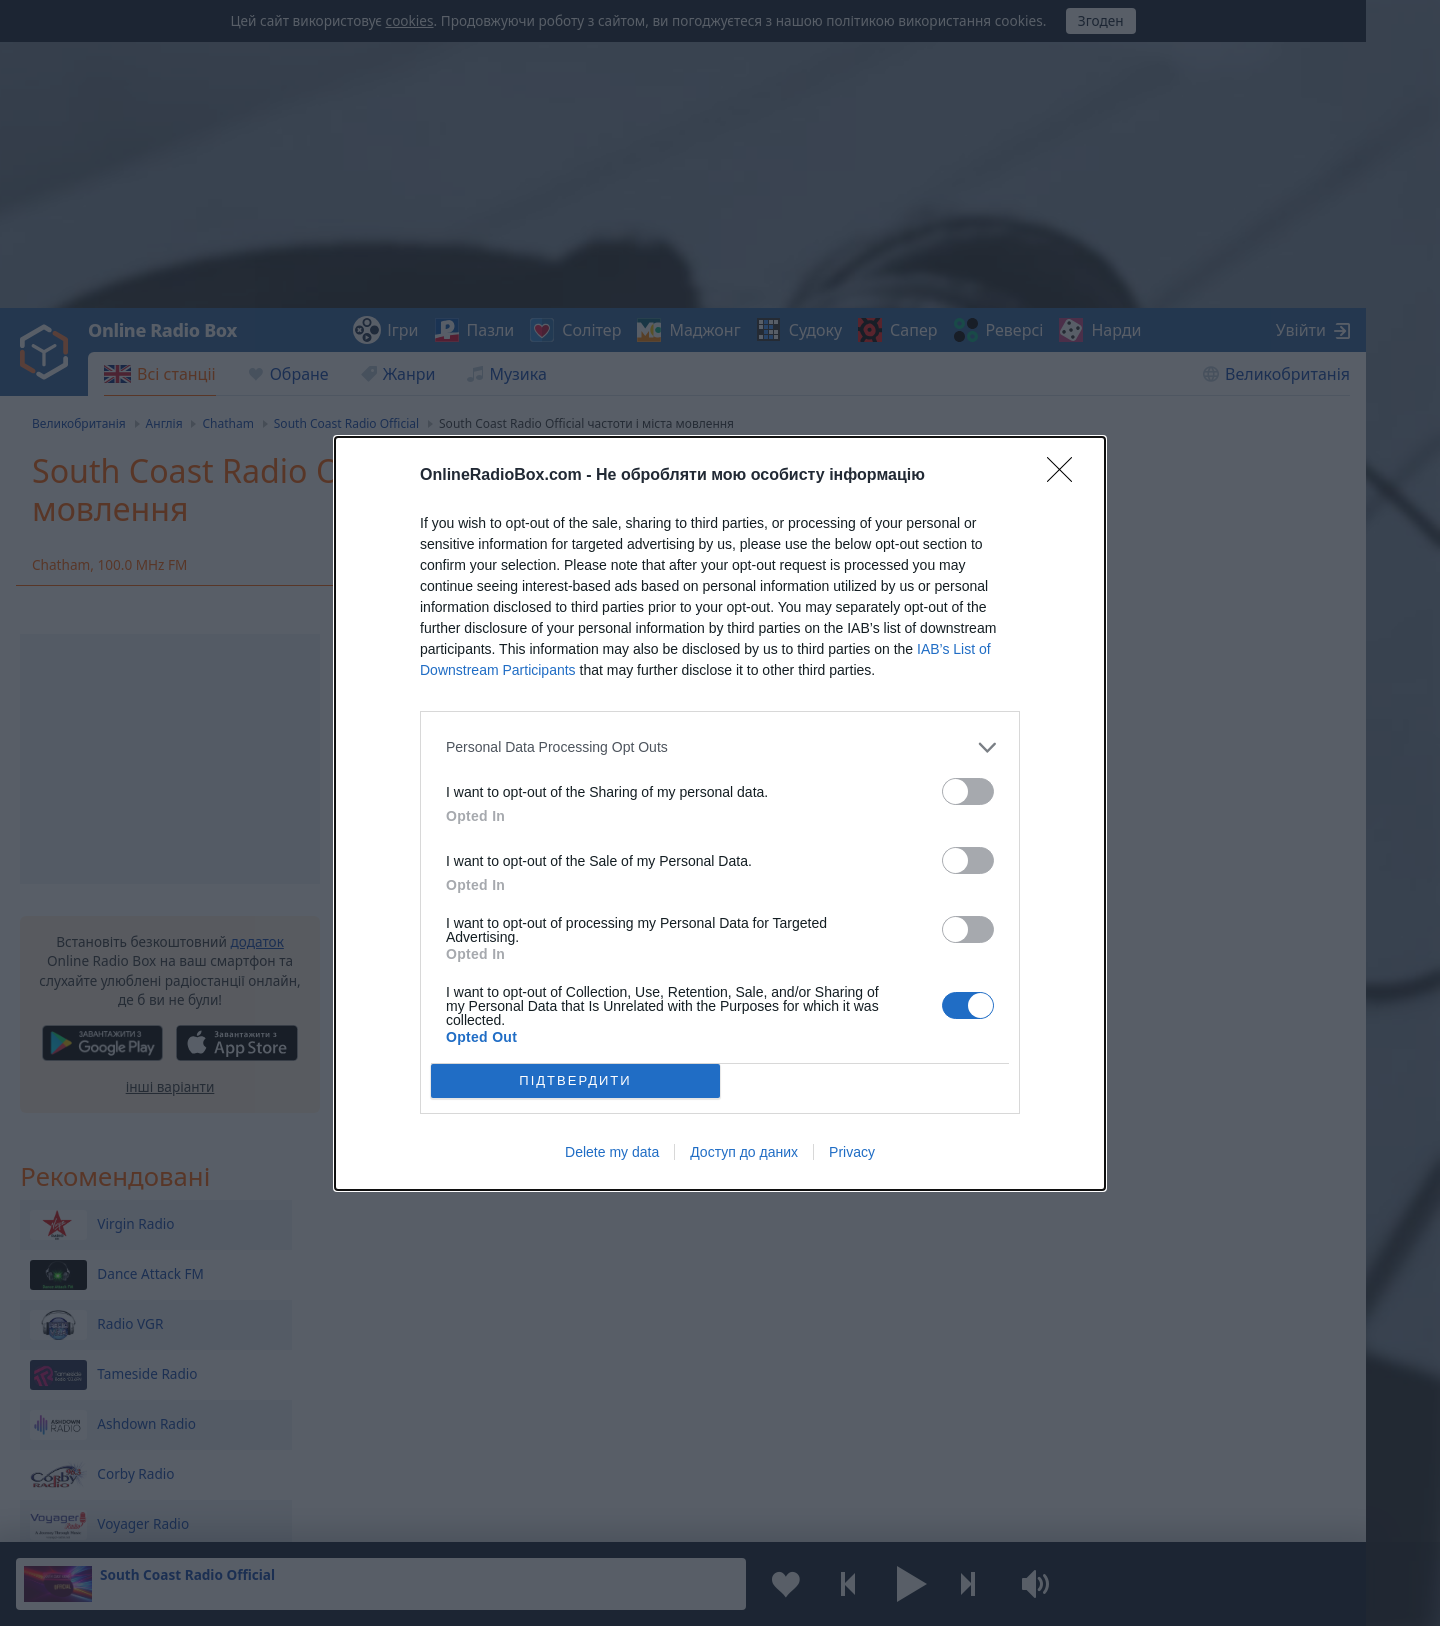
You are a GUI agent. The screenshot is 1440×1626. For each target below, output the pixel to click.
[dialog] (720, 813)
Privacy (852, 1152)
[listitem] (720, 747)
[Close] (1066, 476)
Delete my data (612, 1152)
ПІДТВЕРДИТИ (575, 1079)
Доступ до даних (744, 1152)
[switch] (968, 791)
